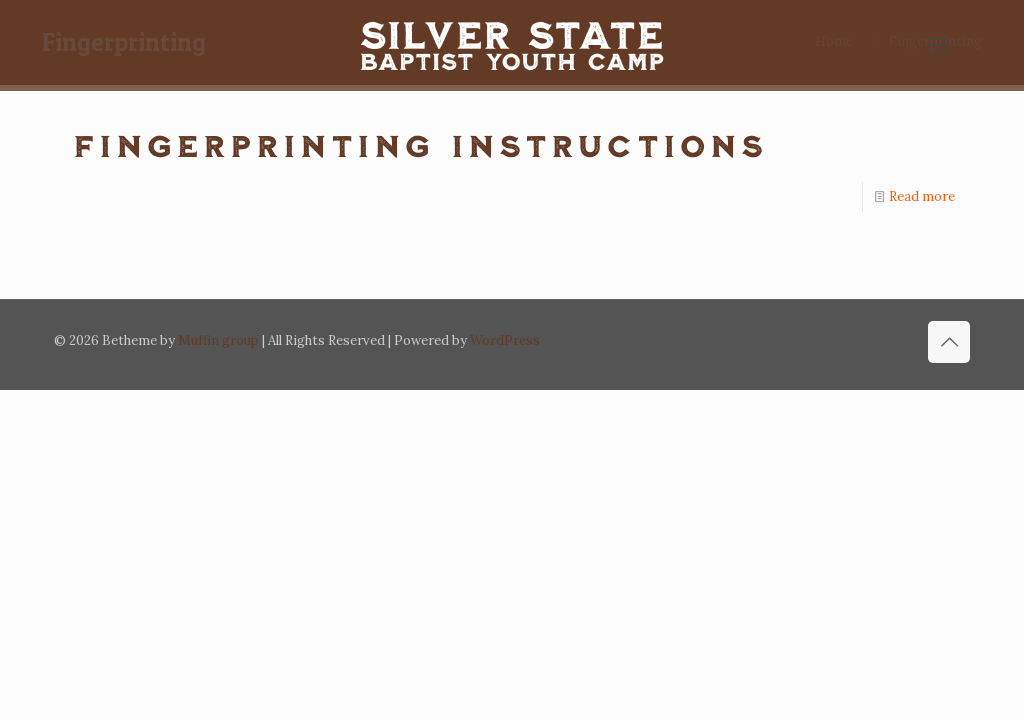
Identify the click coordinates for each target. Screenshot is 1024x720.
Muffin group (218, 340)
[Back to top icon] (949, 342)
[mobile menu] (938, 45)
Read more (922, 196)
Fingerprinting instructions (421, 145)
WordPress (505, 340)
